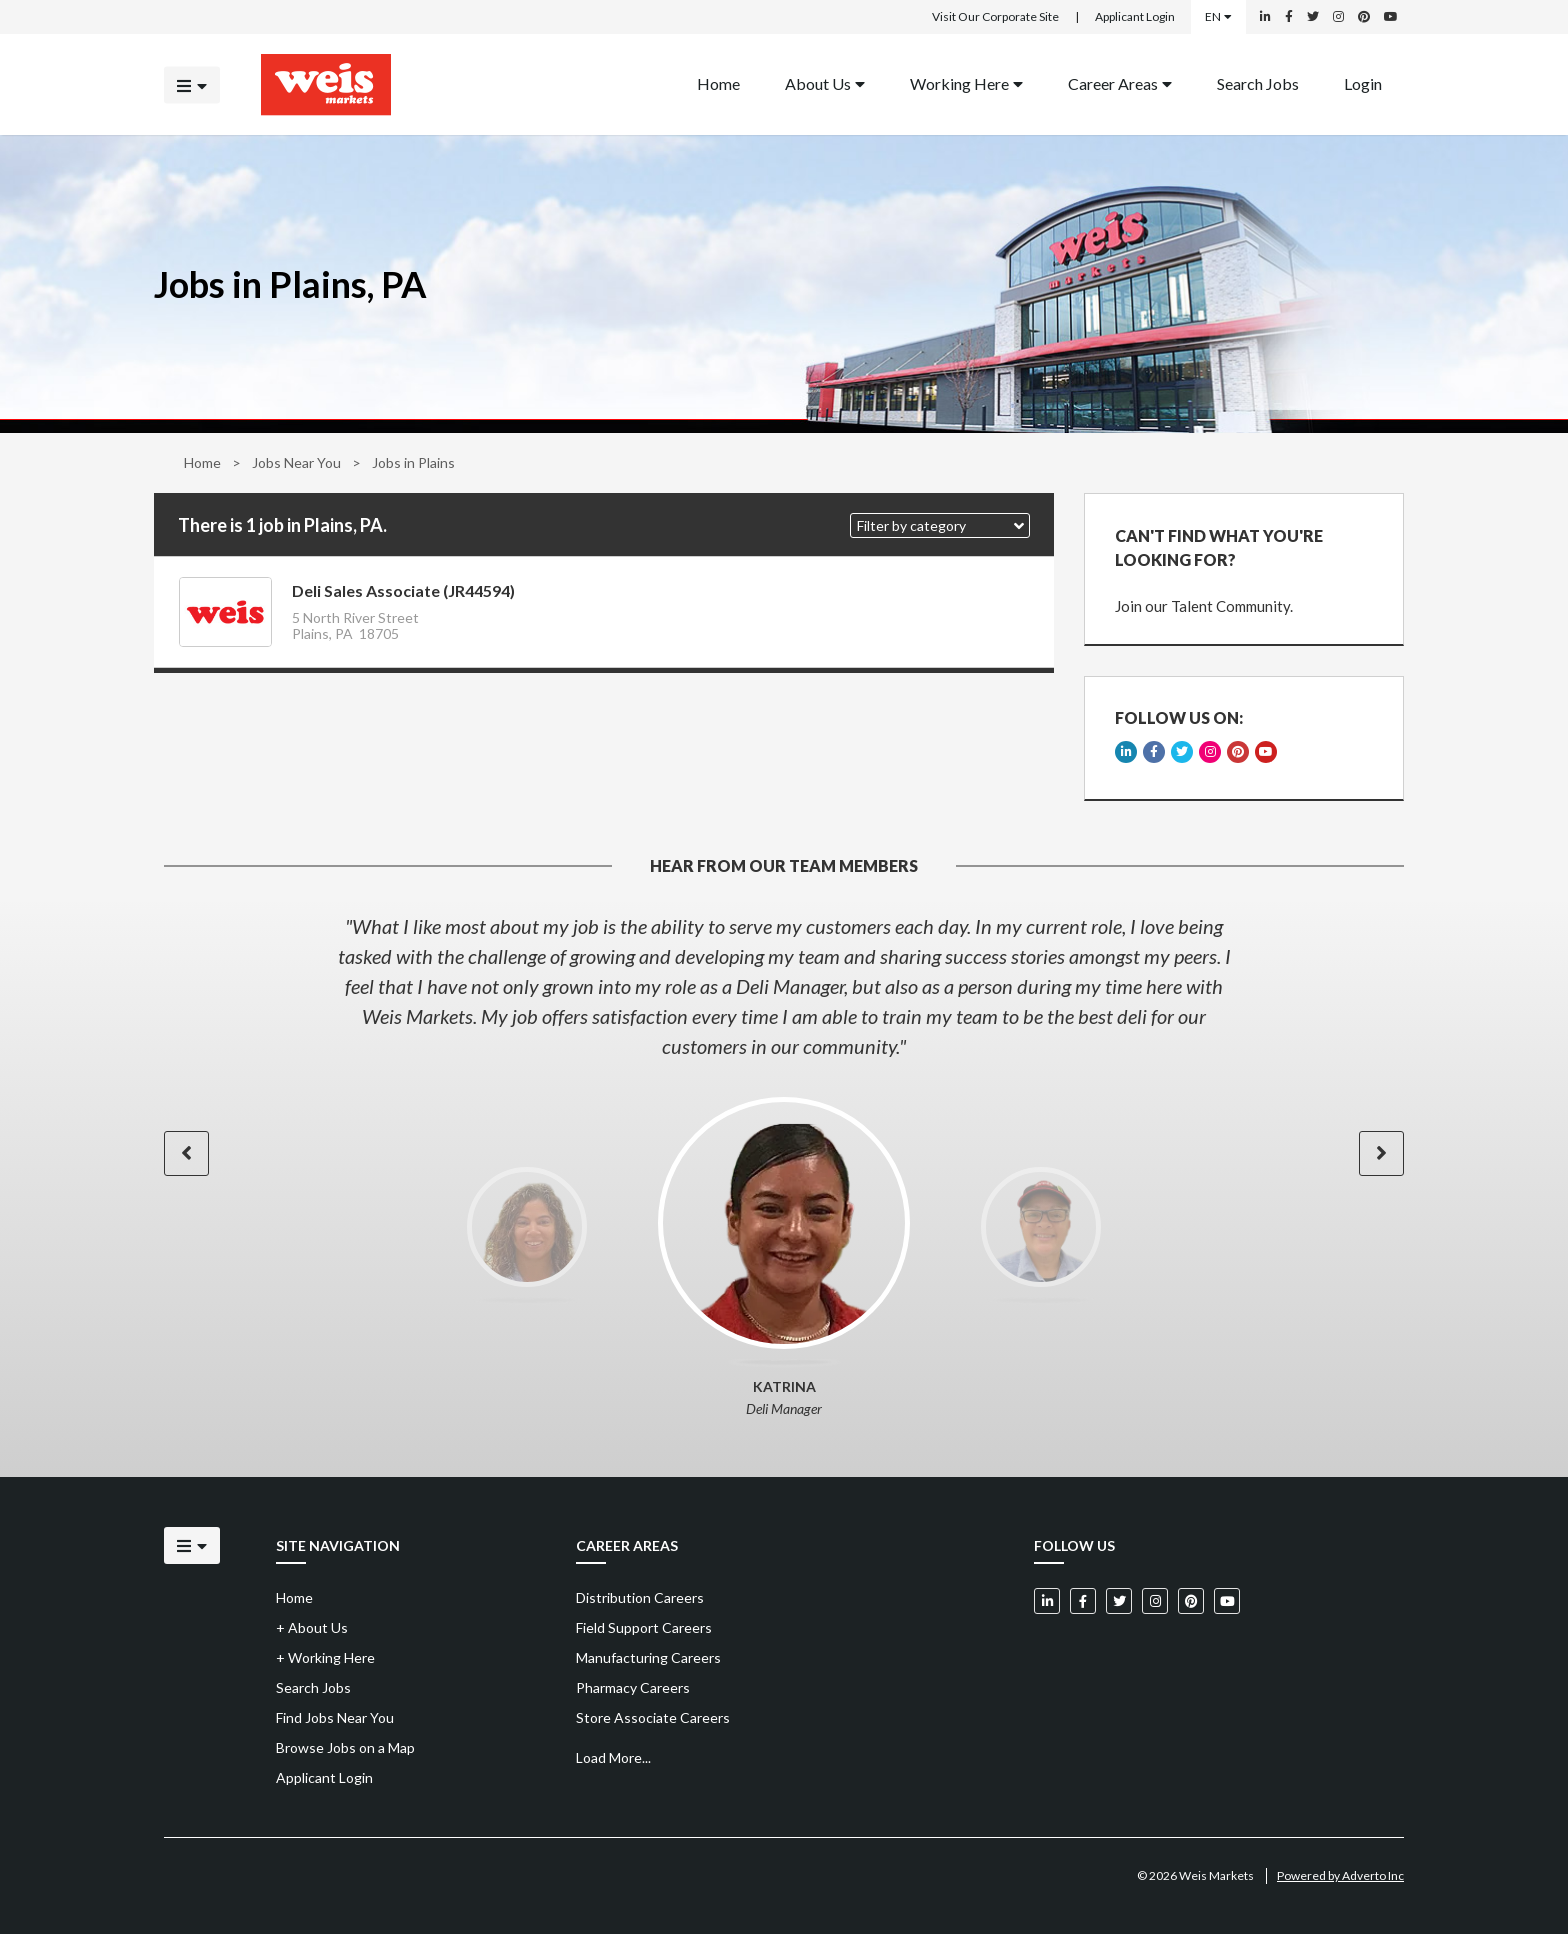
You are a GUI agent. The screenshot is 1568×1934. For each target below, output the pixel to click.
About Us (825, 82)
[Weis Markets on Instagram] (1338, 17)
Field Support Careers (644, 1627)
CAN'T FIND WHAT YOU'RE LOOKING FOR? (1219, 547)
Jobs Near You (296, 462)
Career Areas (1120, 82)
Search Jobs (1258, 82)
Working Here (966, 82)
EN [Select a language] (1218, 16)
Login (1363, 82)
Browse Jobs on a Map (345, 1747)
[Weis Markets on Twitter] (1313, 17)
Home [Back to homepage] (718, 82)
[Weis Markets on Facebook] (1289, 17)
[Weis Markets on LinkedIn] (1265, 17)
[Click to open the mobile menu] (192, 84)
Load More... (613, 1757)
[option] (784, 986)
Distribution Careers (640, 1597)
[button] (940, 525)
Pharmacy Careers (633, 1687)
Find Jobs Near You (335, 1717)
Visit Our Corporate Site (995, 16)
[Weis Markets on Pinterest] (1364, 17)
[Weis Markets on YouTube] (1391, 17)
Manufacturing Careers (648, 1657)
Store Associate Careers (653, 1717)
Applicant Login (1135, 16)
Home (202, 462)
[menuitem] (718, 84)
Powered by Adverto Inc (1340, 1875)
